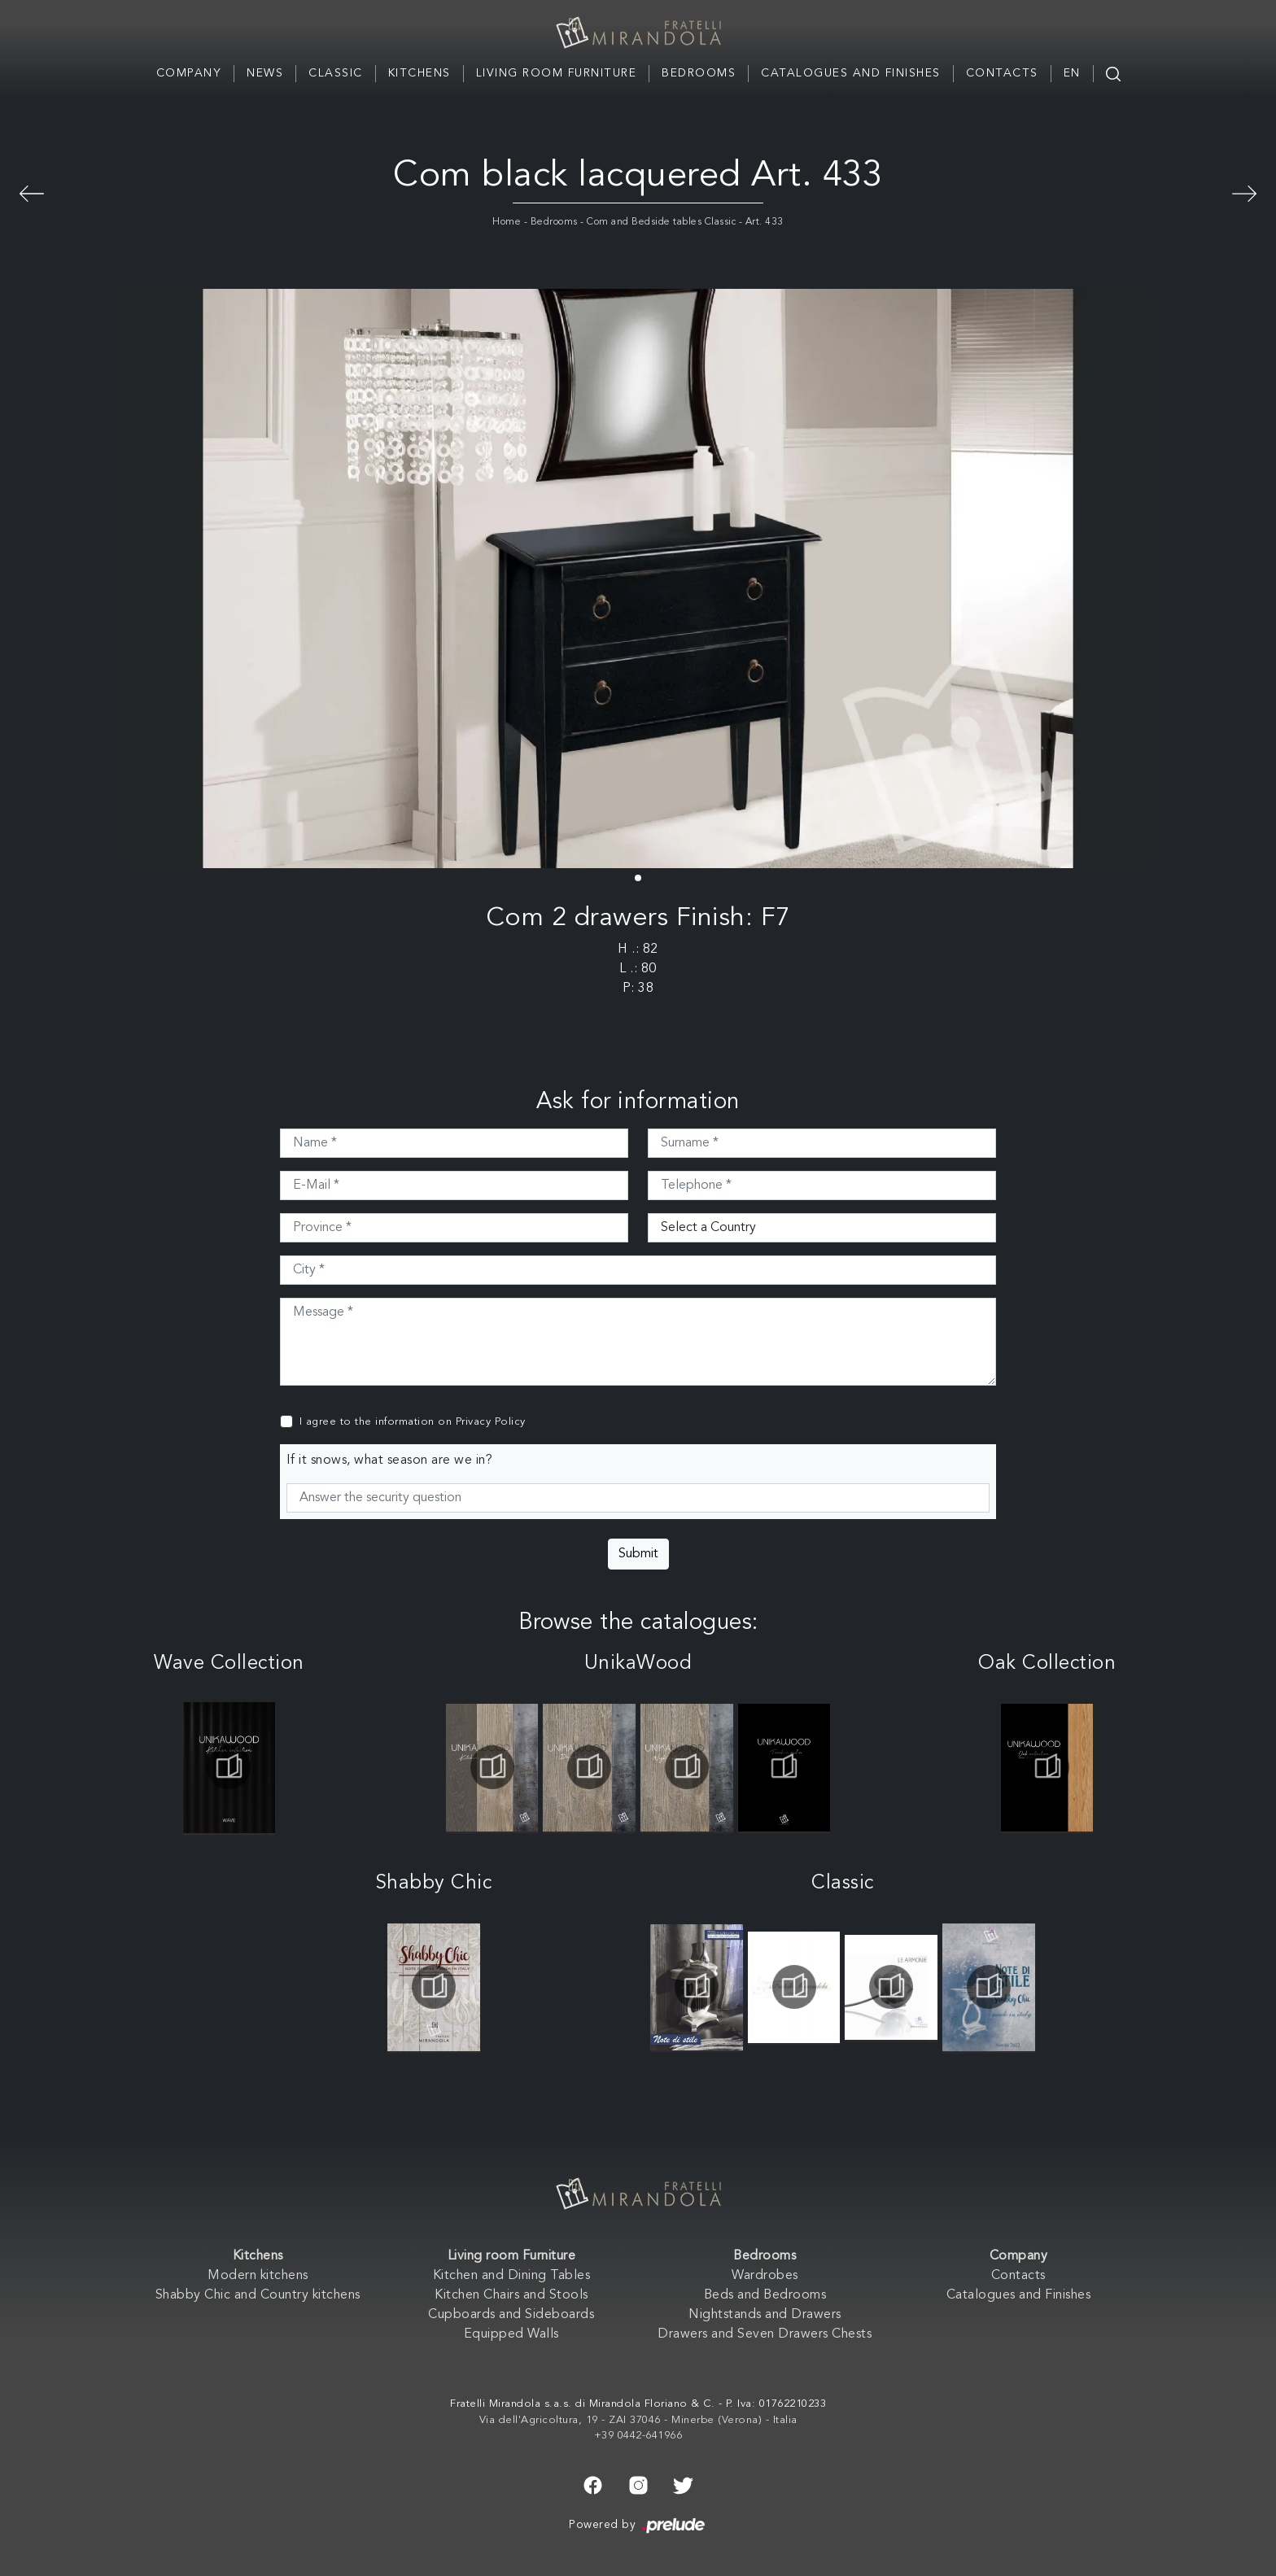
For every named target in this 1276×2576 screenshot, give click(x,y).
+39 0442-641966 (638, 2435)
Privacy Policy (491, 1422)
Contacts (1002, 73)
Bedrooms (699, 73)
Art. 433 (764, 222)
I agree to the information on (412, 1422)
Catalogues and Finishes (851, 73)
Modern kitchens (258, 2275)
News (265, 73)
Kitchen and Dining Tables (512, 2275)
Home (506, 222)
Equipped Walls (511, 2334)
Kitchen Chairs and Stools (511, 2295)
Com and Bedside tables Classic (661, 222)
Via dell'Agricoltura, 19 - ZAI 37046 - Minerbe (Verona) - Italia (638, 2420)
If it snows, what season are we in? (389, 1460)
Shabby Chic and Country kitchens (258, 2295)
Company (189, 73)
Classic (335, 73)
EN (1072, 73)
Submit (638, 1554)
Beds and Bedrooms (765, 2295)
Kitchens (419, 73)
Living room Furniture (556, 73)
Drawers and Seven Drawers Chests (765, 2334)
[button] (638, 878)
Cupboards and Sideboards (511, 2314)
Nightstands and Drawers (764, 2314)
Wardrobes (765, 2275)
